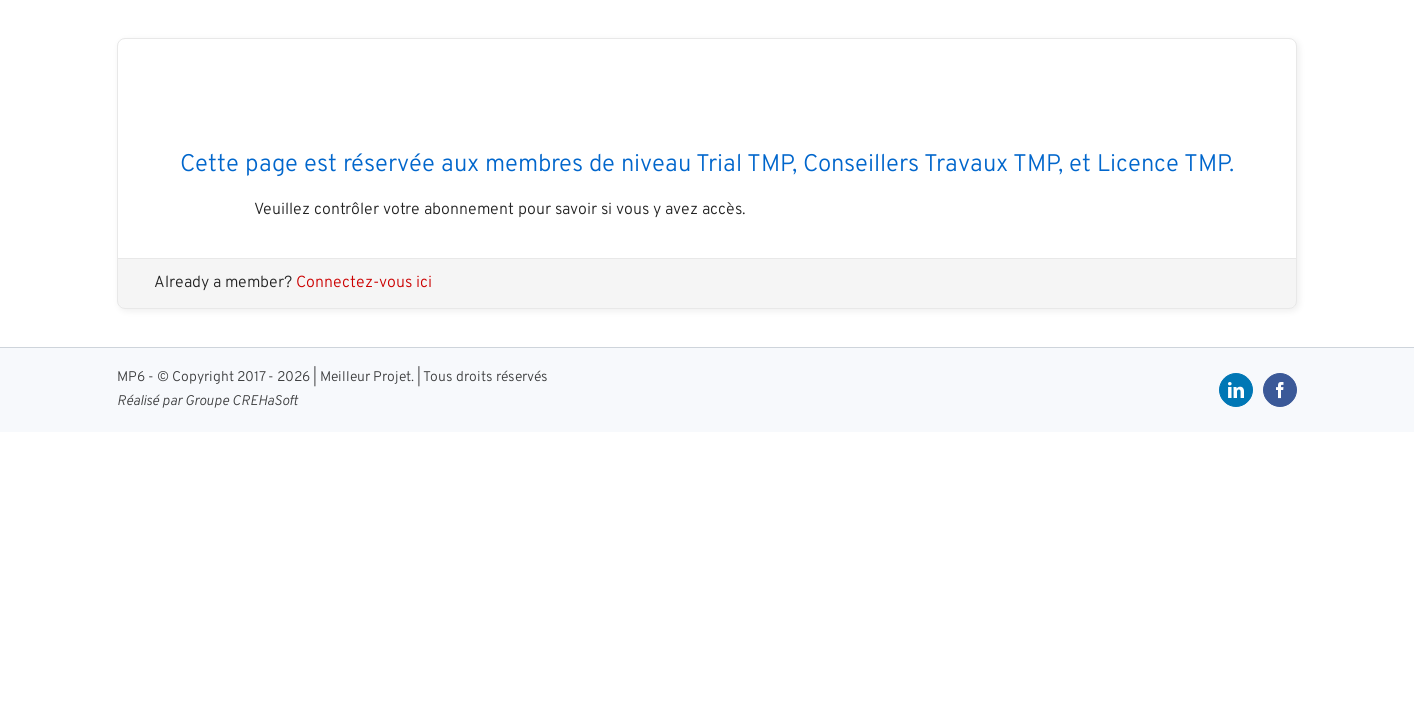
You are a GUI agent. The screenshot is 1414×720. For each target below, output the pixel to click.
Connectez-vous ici (364, 283)
